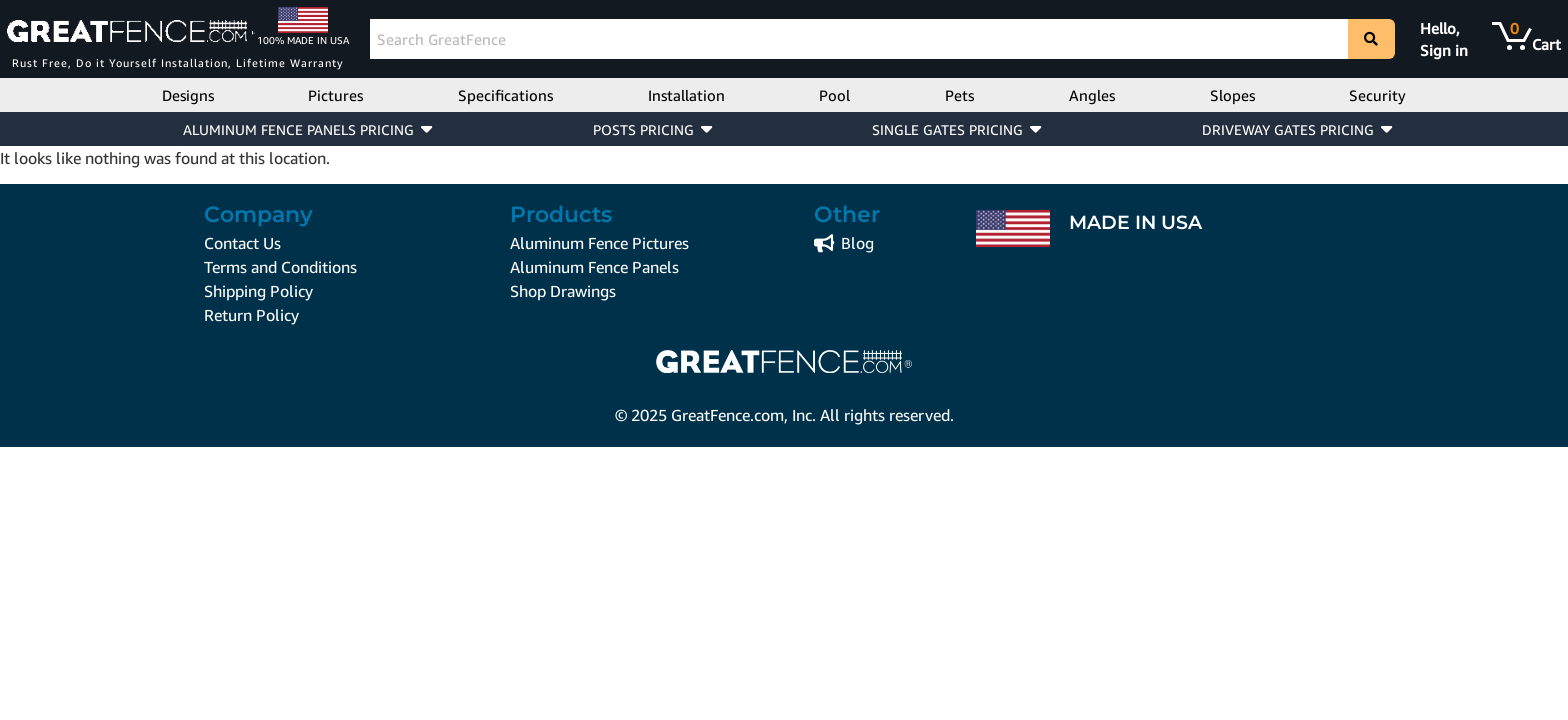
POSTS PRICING (643, 129)
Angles (1092, 95)
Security (1377, 95)
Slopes (1232, 95)
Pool (834, 95)
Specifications (505, 95)
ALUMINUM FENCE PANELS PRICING (298, 129)
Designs (188, 95)
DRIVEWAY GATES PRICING (1288, 129)
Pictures (335, 95)
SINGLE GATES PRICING (947, 129)
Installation (686, 95)
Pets (959, 95)
